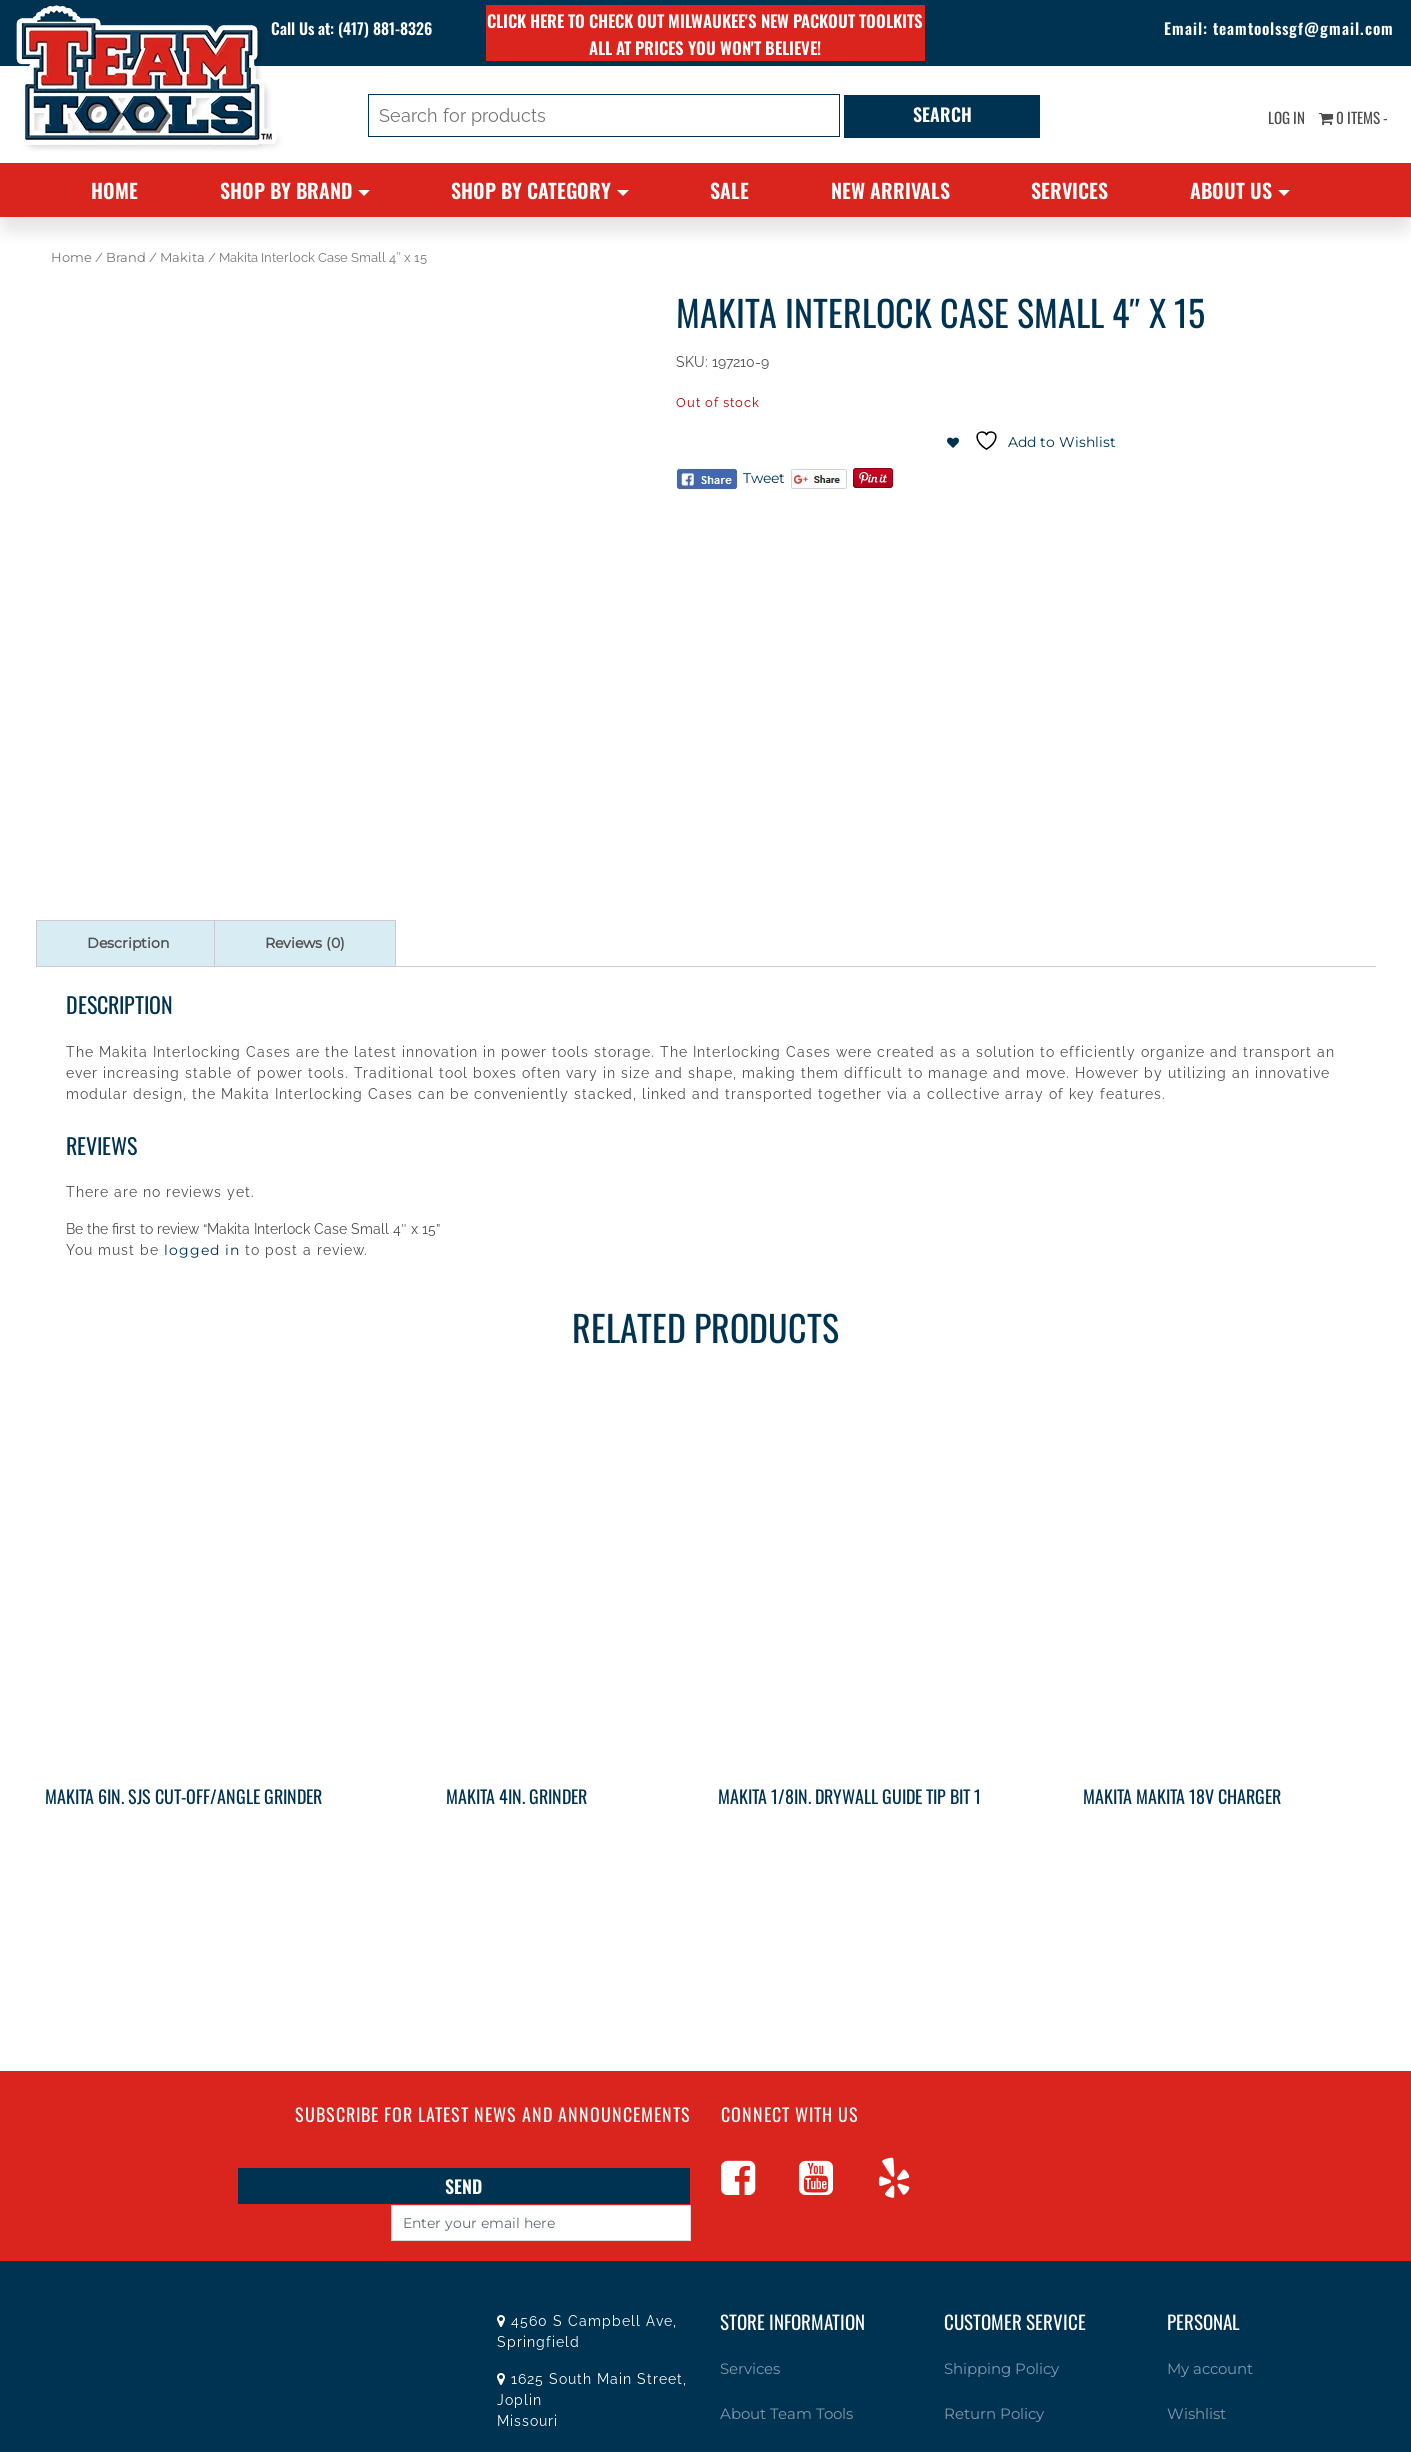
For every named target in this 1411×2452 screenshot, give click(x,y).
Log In (1269, 120)
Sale (729, 190)
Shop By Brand (286, 190)
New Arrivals (890, 190)
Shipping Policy (995, 2331)
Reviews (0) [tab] (305, 943)
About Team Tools (777, 2373)
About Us (1231, 190)
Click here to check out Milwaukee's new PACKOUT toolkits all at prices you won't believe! (705, 33)
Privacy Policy (988, 2414)
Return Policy (987, 2373)
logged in (202, 1250)
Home (114, 190)
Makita (182, 257)
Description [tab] (128, 943)
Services (1069, 190)
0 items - (1347, 120)
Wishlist (1193, 2373)
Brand (126, 257)
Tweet (764, 478)
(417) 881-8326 (401, 30)
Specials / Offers (771, 2414)
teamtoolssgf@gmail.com (1276, 30)
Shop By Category (531, 190)
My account (1204, 2331)
